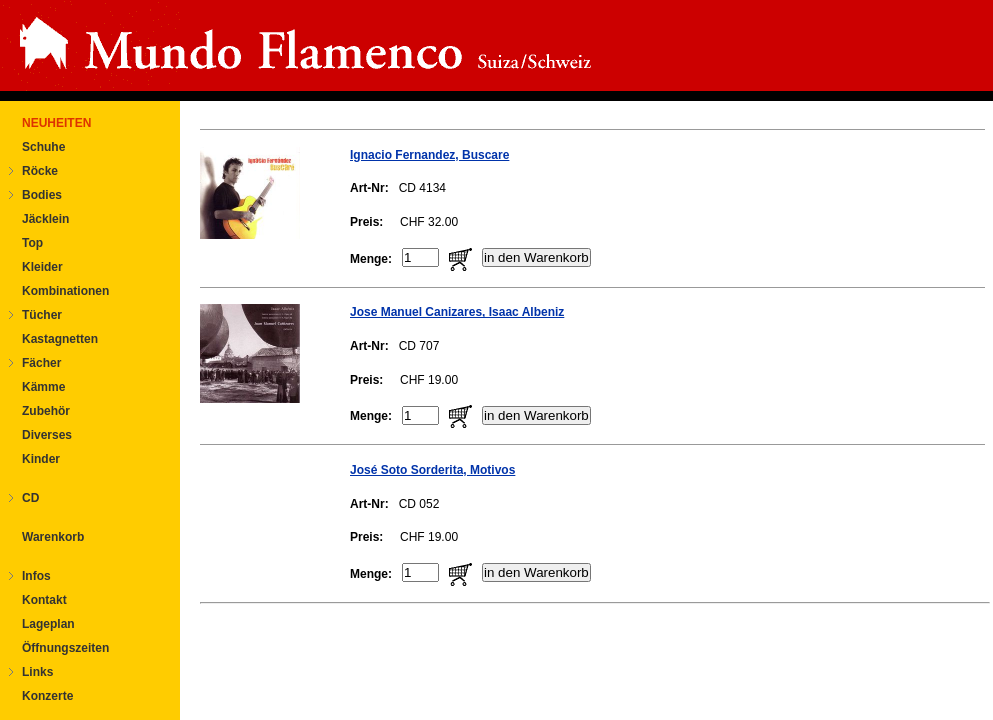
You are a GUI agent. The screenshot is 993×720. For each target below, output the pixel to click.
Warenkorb (53, 537)
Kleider (42, 267)
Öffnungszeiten (65, 648)
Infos (36, 576)
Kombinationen (65, 291)
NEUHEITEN (56, 123)
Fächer (41, 363)
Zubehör (46, 411)
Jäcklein (45, 219)
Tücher (42, 315)
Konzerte (47, 696)
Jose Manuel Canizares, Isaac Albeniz (457, 312)
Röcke (40, 171)
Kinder (41, 459)
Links (37, 672)
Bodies (42, 195)
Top (32, 243)
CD (30, 498)
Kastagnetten (60, 339)
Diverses (47, 435)
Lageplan (48, 624)
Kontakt (44, 600)
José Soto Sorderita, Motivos (432, 470)
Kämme (43, 387)
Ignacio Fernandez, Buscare (429, 155)
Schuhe (43, 147)
